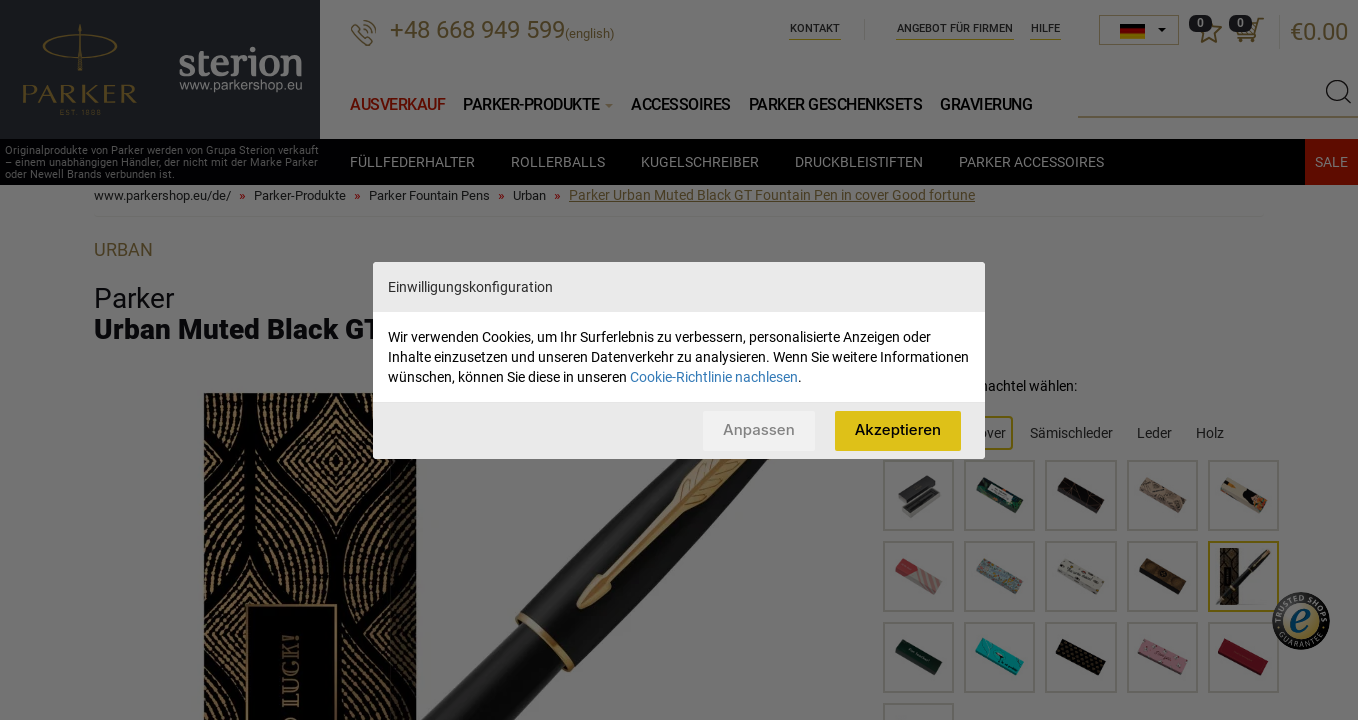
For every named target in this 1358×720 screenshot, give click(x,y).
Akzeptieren (898, 429)
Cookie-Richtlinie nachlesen (714, 377)
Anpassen (759, 429)
